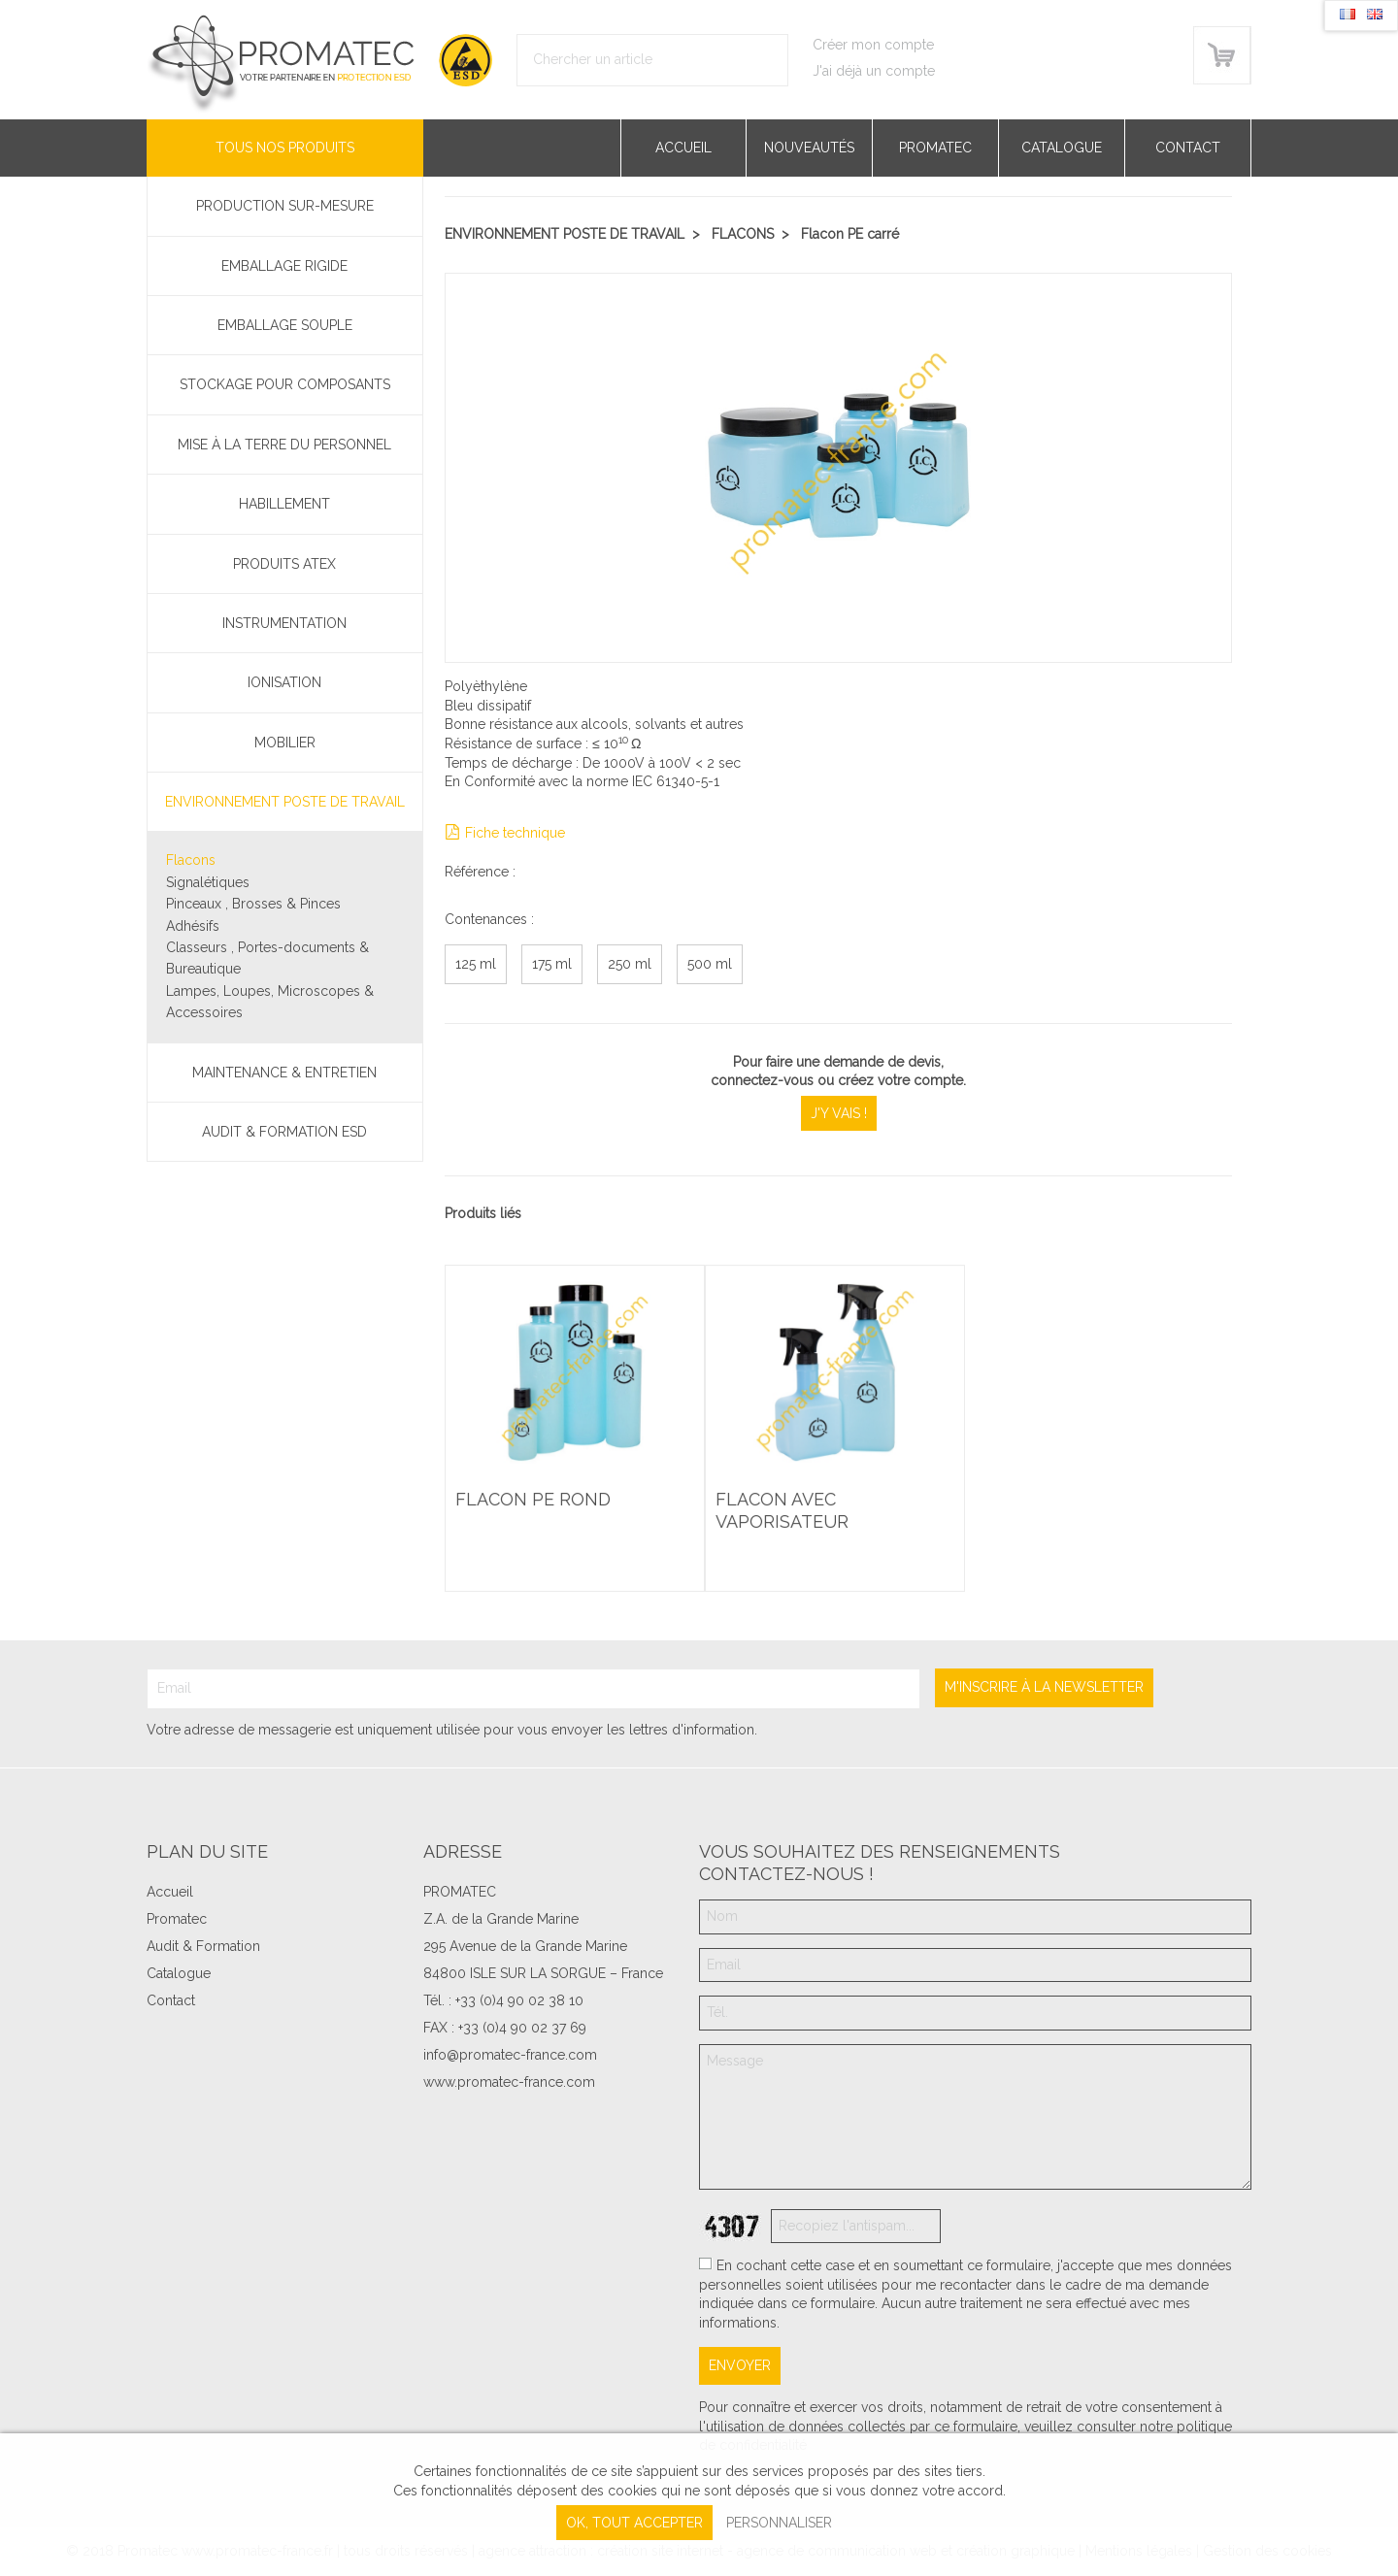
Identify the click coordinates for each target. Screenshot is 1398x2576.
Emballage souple (284, 325)
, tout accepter (634, 2522)
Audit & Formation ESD (284, 1131)
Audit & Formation (203, 1946)
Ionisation (284, 682)
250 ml (629, 964)
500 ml (709, 964)
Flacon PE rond (536, 1507)
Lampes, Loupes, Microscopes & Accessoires (270, 1001)
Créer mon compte (873, 44)
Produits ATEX (284, 564)
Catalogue (1061, 147)
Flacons (191, 860)
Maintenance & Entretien (284, 1072)
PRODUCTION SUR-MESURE (285, 206)
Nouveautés (809, 147)
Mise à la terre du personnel (284, 444)
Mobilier (285, 742)
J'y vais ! (839, 1113)
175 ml (552, 964)
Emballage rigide (284, 266)
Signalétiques (208, 882)
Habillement (284, 504)
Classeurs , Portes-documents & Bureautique (267, 958)
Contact (1187, 147)
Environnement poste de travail (285, 801)
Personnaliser (779, 2522)
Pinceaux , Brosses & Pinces (253, 903)
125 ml (475, 964)
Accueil (683, 147)
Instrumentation (284, 623)
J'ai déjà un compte (874, 71)
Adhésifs (192, 926)
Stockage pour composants (285, 384)
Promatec (935, 147)
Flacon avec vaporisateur (785, 1519)
